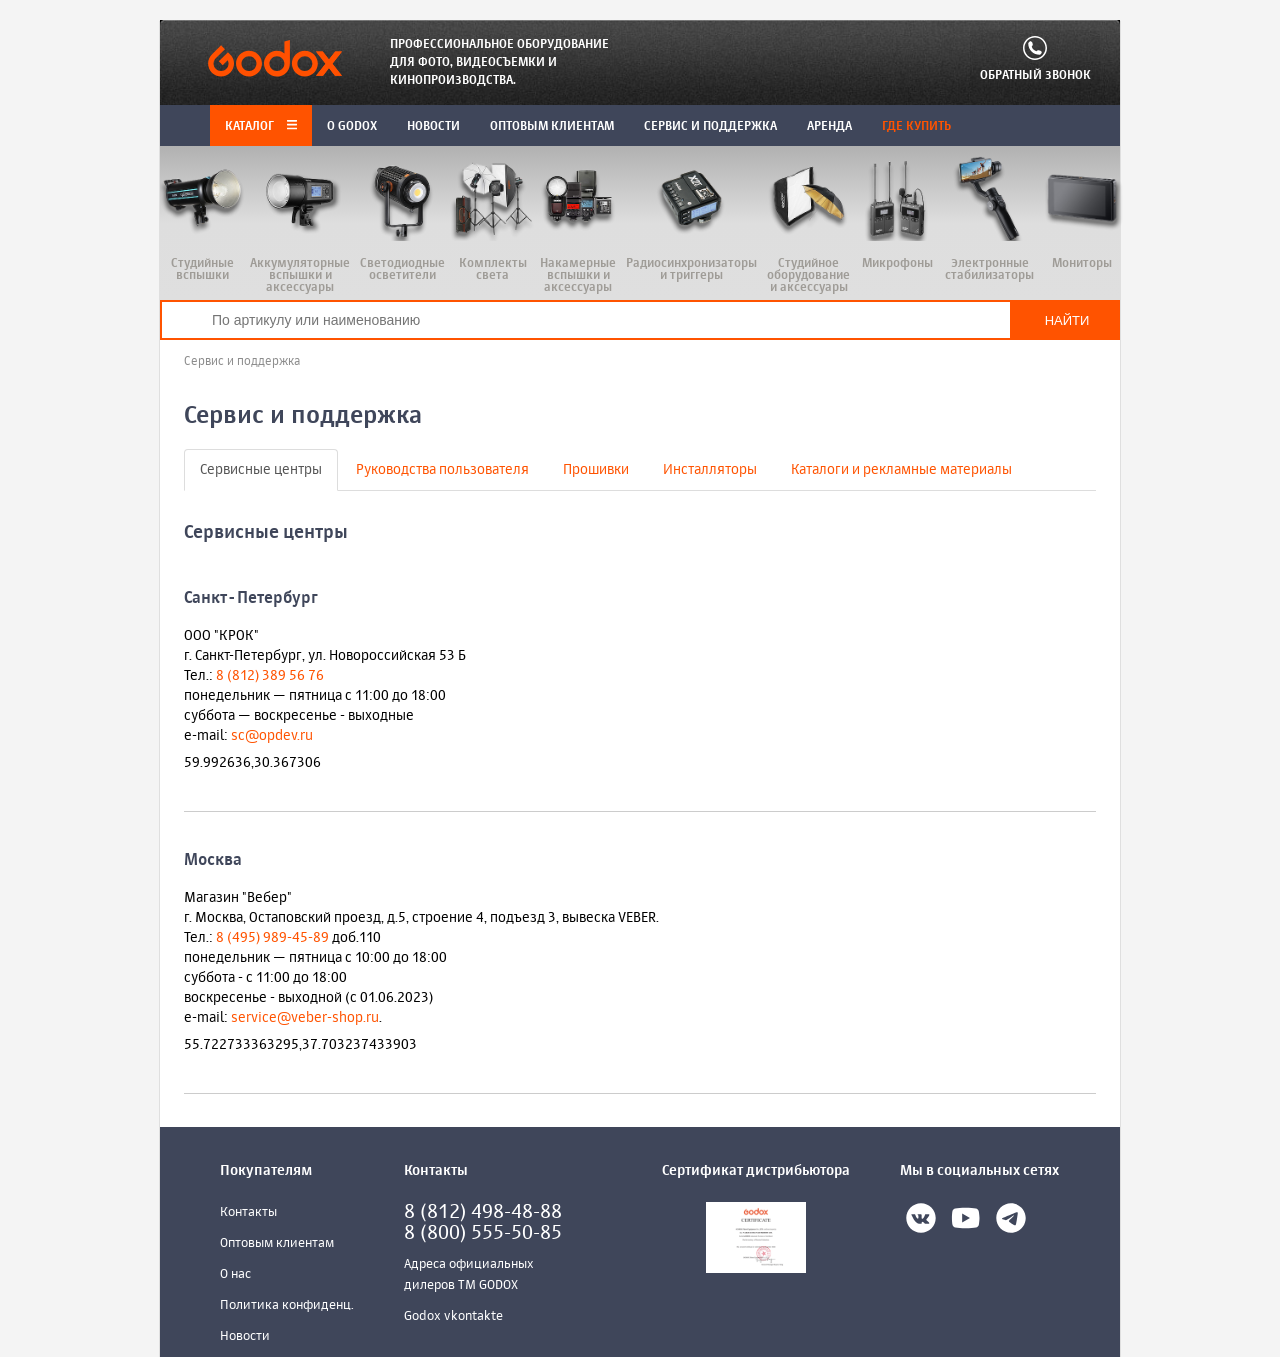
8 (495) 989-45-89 (272, 938)
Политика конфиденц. (287, 1305)
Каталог (261, 127)
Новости (245, 1336)
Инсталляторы (710, 470)
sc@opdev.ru (272, 736)
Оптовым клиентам (277, 1243)
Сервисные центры (261, 470)
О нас (235, 1274)
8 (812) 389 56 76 (270, 676)
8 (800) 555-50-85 (483, 1233)
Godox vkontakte (453, 1316)
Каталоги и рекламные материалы (901, 470)
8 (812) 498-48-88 (483, 1212)
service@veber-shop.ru (305, 1018)
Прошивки (596, 470)
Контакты (248, 1212)
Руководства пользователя (442, 470)
